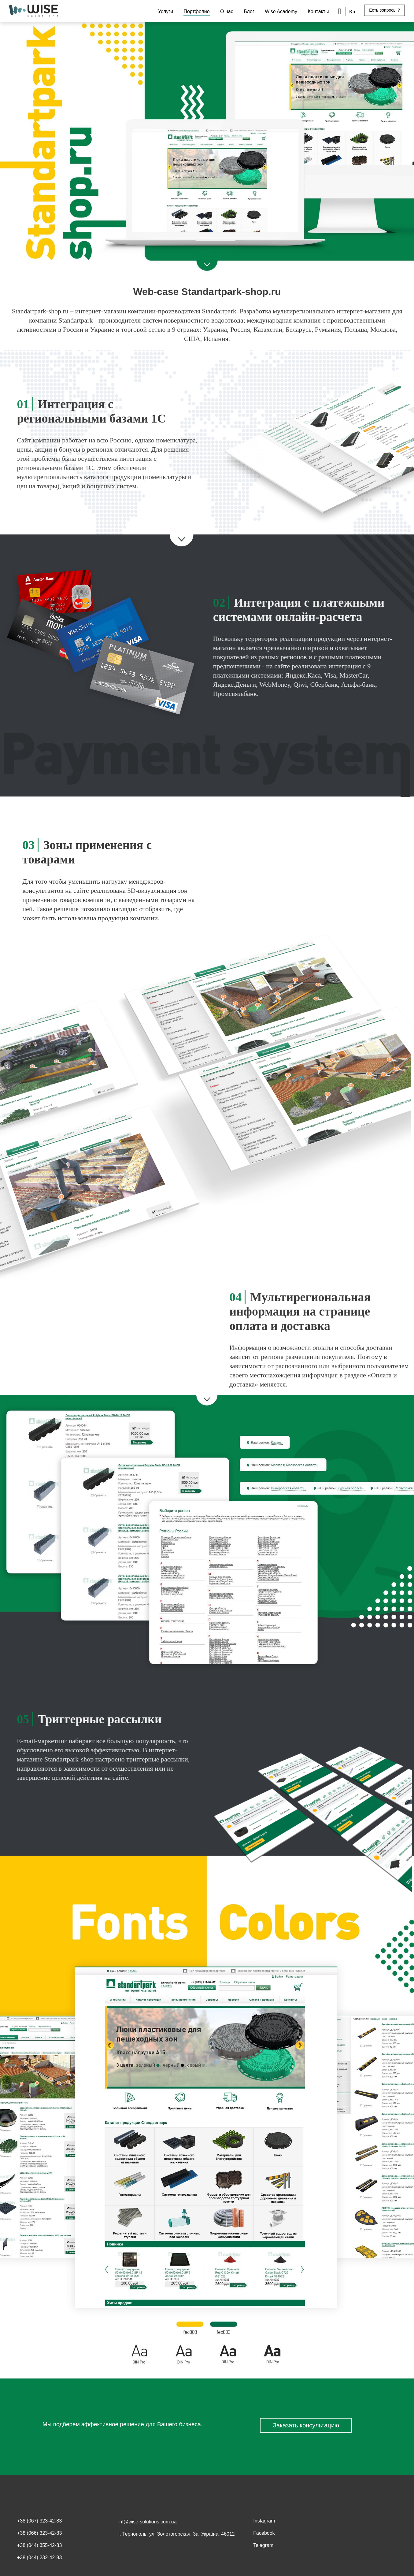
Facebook (264, 2533)
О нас (226, 11)
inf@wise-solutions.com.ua (147, 2521)
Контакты (318, 11)
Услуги (165, 11)
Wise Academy (281, 11)
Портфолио (196, 11)
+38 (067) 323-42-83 (39, 2520)
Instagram (264, 2520)
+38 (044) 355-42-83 (39, 2545)
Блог (249, 11)
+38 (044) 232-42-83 (39, 2557)
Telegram (263, 2545)
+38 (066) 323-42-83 (39, 2533)
